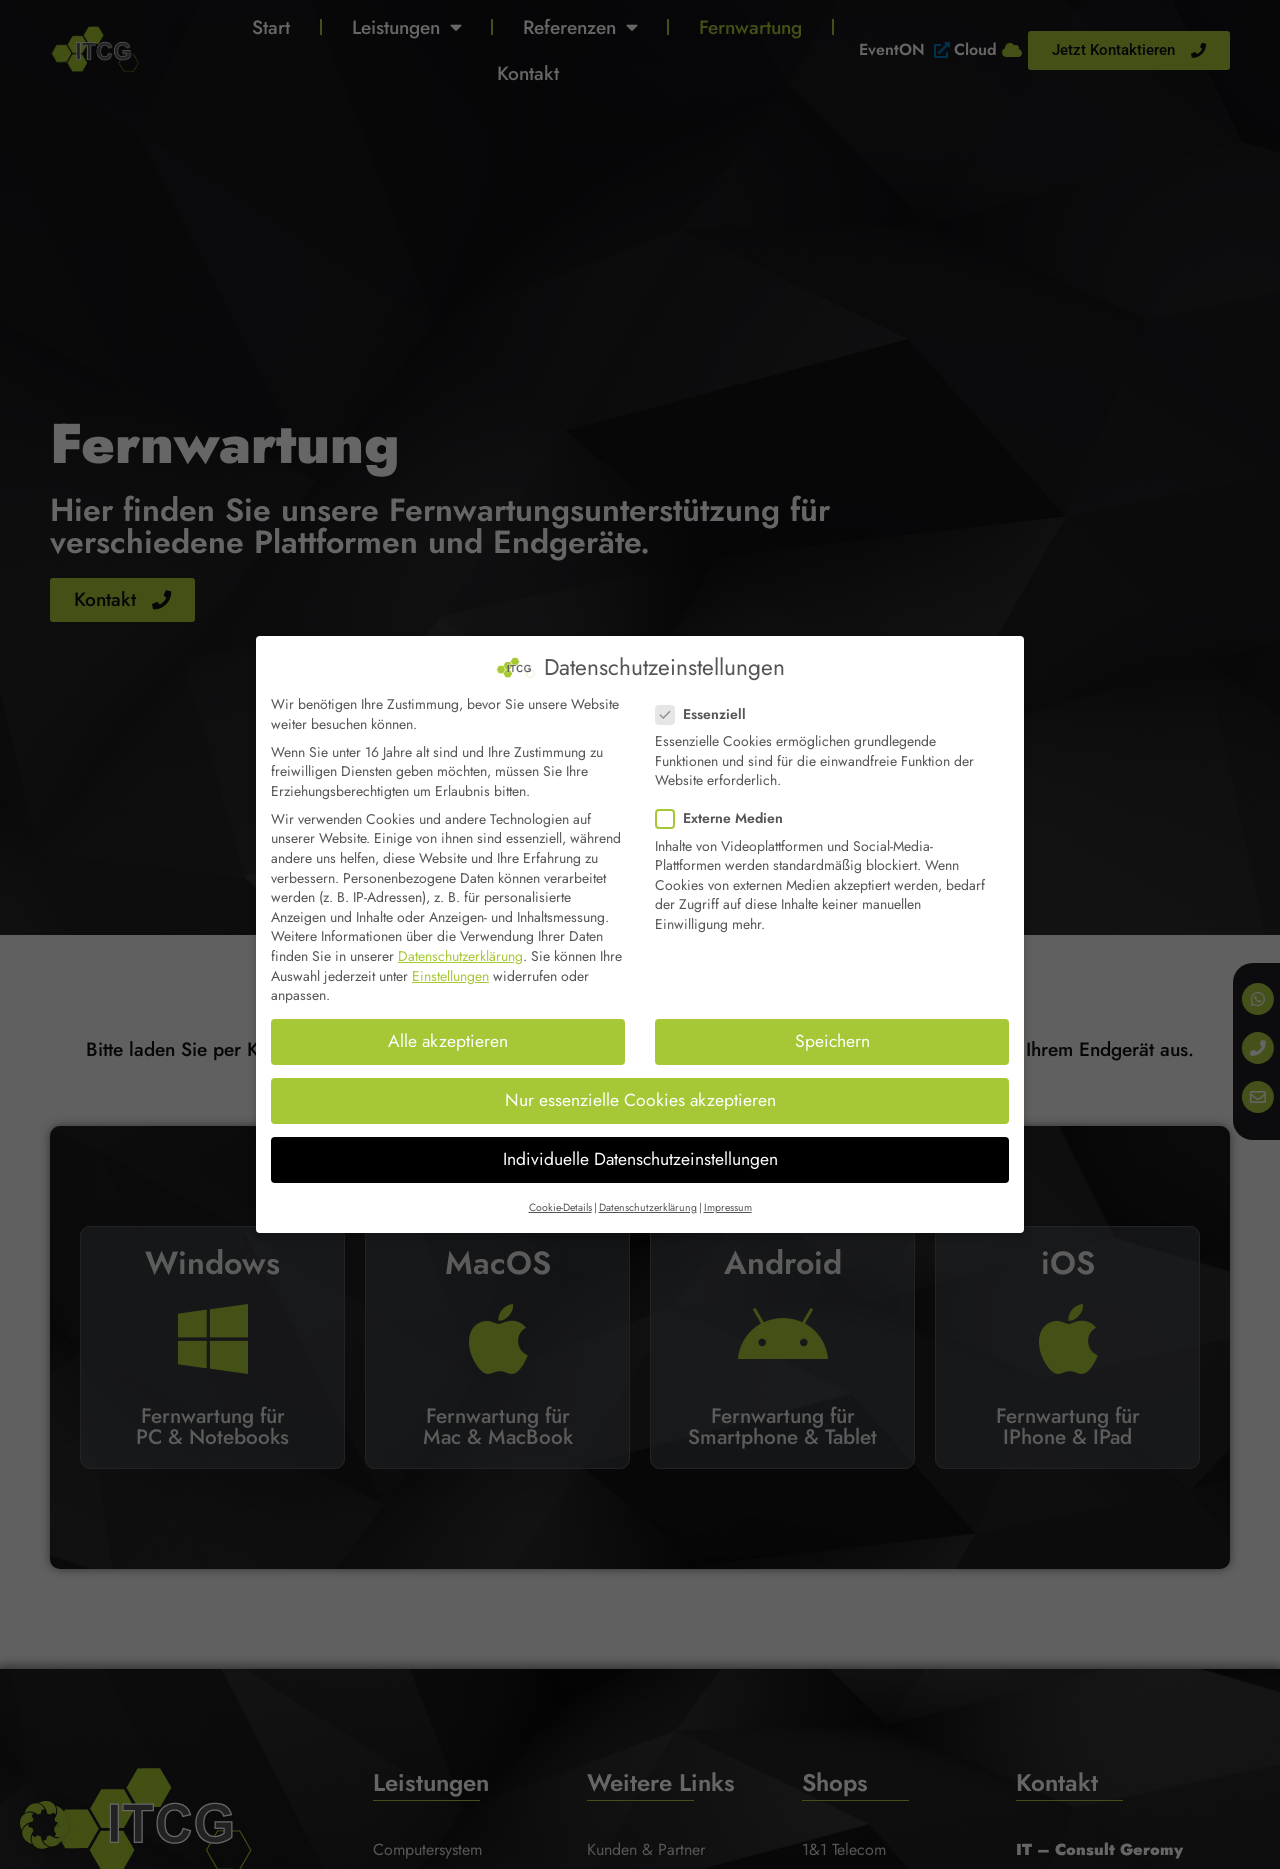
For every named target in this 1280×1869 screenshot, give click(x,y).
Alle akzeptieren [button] (448, 1041)
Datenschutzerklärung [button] (648, 1206)
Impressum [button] (728, 1206)
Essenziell (707, 714)
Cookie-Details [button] (560, 1206)
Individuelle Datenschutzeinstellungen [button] (640, 1159)
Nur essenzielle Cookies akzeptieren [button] (640, 1100)
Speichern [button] (832, 1041)
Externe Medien (725, 818)
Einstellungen (450, 975)
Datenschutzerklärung (460, 956)
